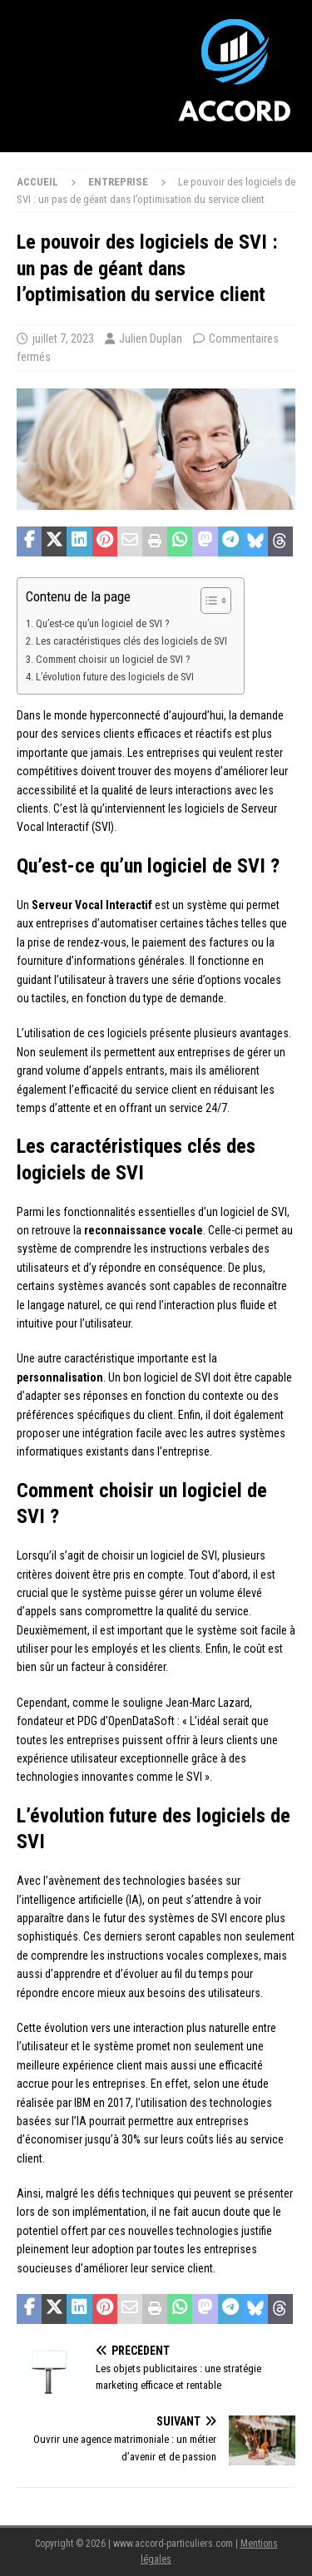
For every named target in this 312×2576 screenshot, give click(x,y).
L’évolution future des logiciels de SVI (115, 676)
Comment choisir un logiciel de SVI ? (113, 659)
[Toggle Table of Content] (207, 600)
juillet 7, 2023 (63, 338)
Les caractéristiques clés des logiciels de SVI (131, 641)
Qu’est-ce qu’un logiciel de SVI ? (102, 623)
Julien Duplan (150, 338)
